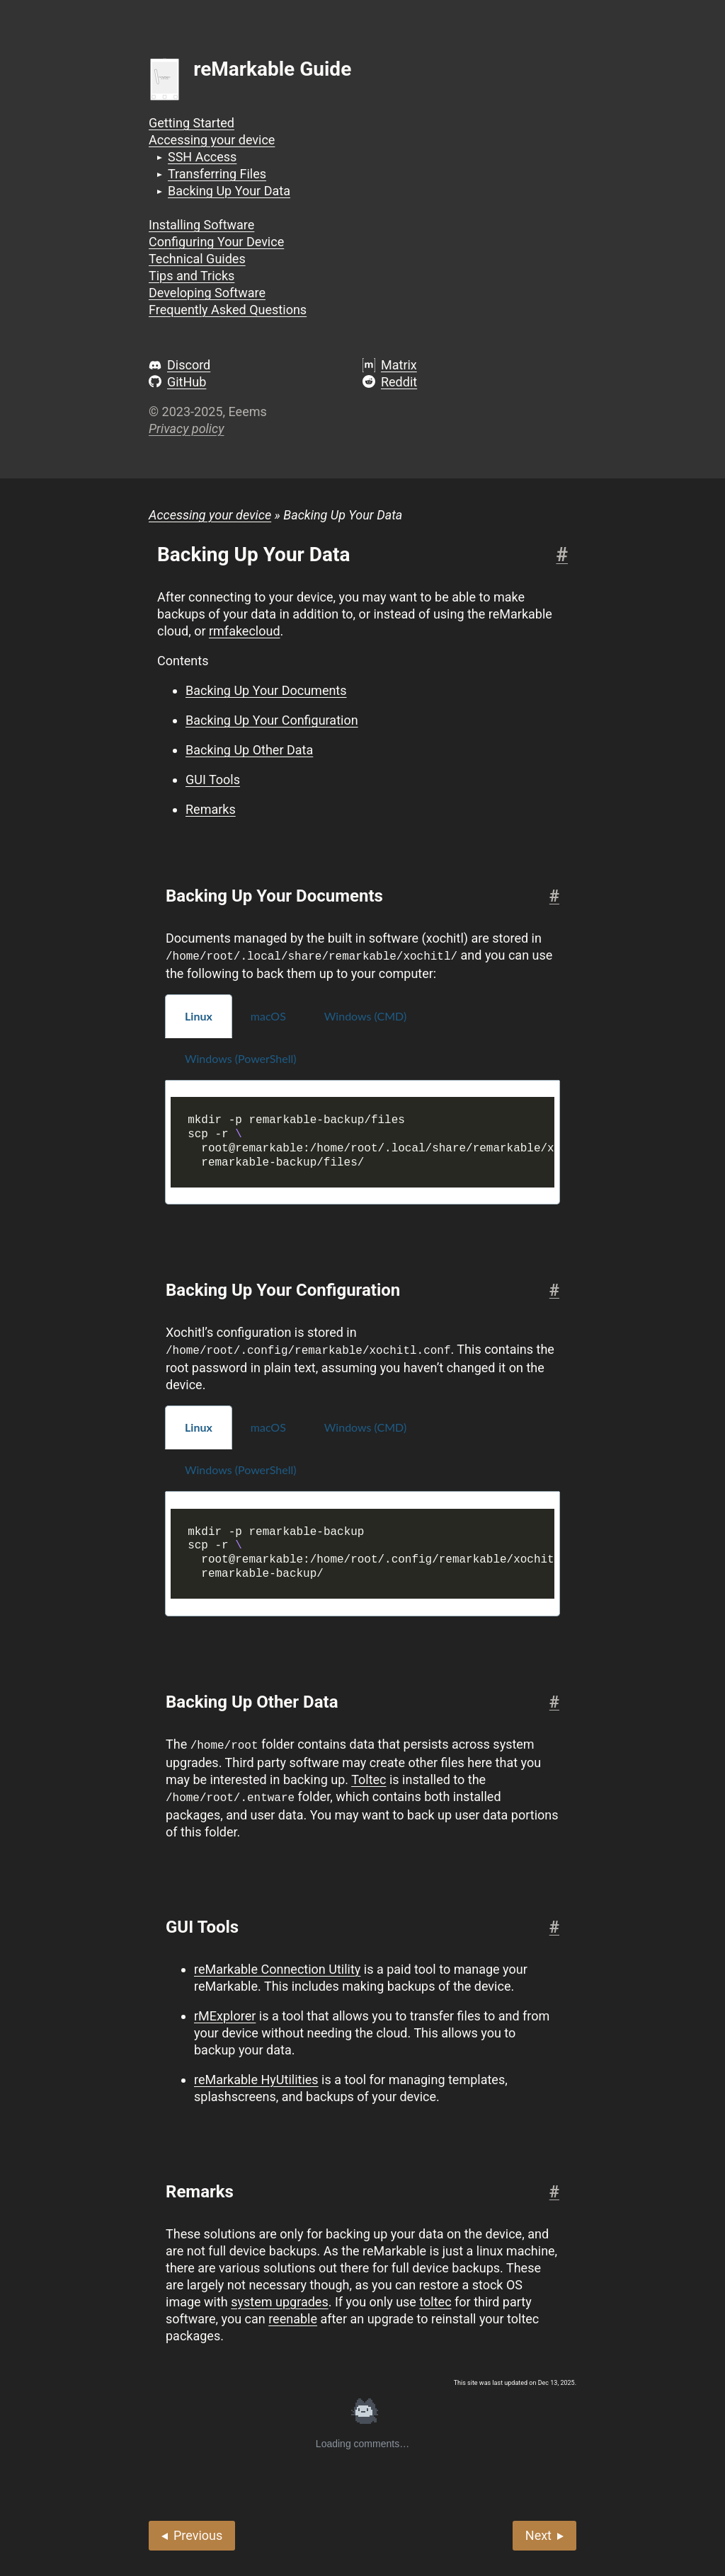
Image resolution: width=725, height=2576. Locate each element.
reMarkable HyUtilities (256, 2076)
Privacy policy (186, 428)
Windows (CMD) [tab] (365, 1015)
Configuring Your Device (216, 241)
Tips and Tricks (191, 275)
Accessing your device (212, 139)
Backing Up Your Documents (266, 690)
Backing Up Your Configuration (271, 720)
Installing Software (201, 224)
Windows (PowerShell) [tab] (241, 1057)
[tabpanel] (362, 1142)
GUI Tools (212, 779)
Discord (188, 364)
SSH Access (202, 156)
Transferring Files (217, 173)
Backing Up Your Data (229, 190)
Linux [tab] (198, 1015)
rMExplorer (225, 2013)
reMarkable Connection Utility (277, 1966)
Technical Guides (197, 258)
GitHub (186, 381)
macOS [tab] (268, 1015)
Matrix (399, 364)
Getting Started (191, 122)
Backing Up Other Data (249, 749)
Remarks (210, 809)
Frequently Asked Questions (228, 309)
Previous (197, 2532)
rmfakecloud (244, 630)
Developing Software (207, 292)
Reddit (399, 381)
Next (538, 2532)
